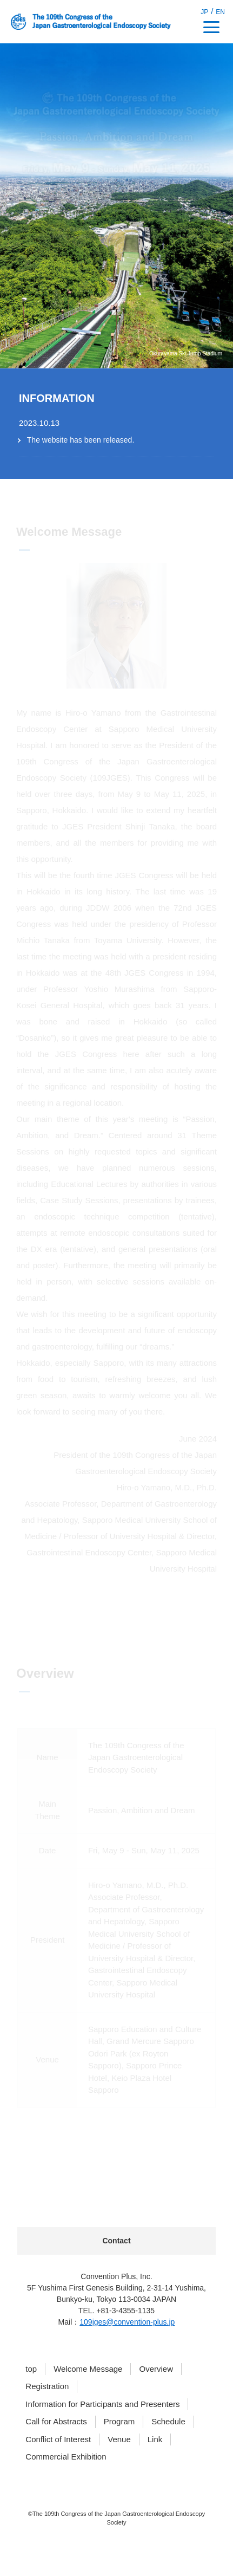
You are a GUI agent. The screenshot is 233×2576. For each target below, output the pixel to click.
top (31, 2368)
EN (220, 12)
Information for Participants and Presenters (102, 2404)
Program (119, 2421)
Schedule (168, 2421)
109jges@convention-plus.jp (127, 2322)
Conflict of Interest (58, 2439)
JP (204, 12)
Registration (47, 2386)
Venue (119, 2439)
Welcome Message (88, 2368)
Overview (156, 2368)
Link (155, 2439)
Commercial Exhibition (65, 2456)
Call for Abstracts (55, 2421)
